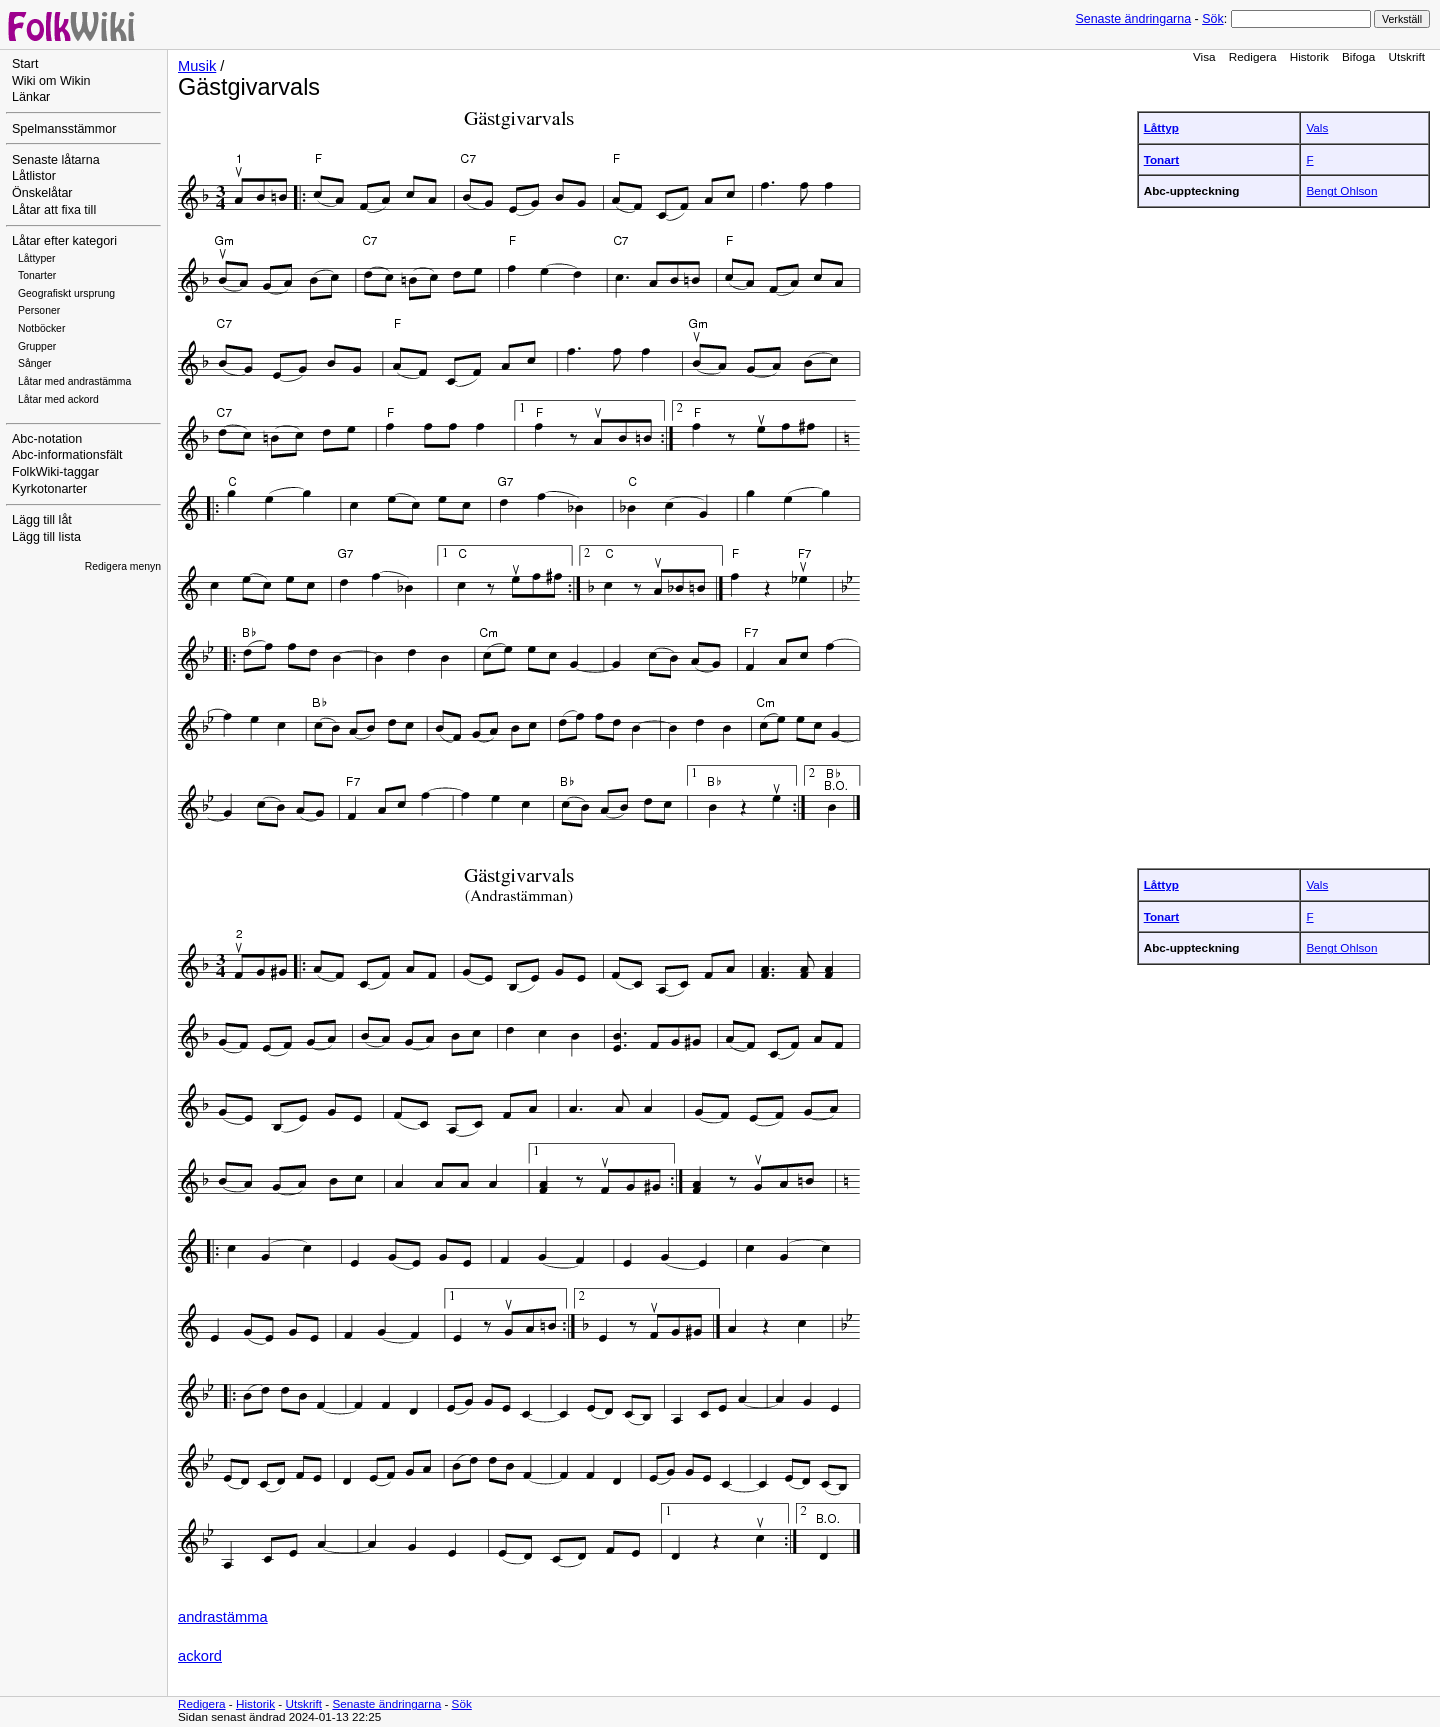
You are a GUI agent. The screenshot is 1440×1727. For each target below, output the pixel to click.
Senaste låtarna (56, 160)
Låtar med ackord (58, 399)
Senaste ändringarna (1133, 19)
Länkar (31, 97)
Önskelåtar (42, 193)
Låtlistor (34, 176)
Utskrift (1407, 56)
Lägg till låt (42, 520)
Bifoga (1358, 56)
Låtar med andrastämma (74, 381)
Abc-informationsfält (67, 455)
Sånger (35, 363)
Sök (1212, 19)
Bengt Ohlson (1341, 190)
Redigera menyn (123, 566)
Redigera (1253, 56)
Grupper (37, 346)
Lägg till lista (46, 537)
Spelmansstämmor (64, 129)
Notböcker (41, 328)
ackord (200, 1656)
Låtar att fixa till (54, 210)
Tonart (1162, 159)
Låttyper (37, 258)
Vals (1317, 127)
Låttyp (1161, 127)
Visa (1204, 56)
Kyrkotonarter (49, 489)
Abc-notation (47, 439)
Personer (39, 310)
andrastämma (223, 1617)
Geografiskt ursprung (66, 293)
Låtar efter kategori (64, 241)
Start (25, 64)
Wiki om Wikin (51, 81)
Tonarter (37, 275)
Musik (197, 66)
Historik (1309, 56)
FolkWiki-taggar (55, 472)
